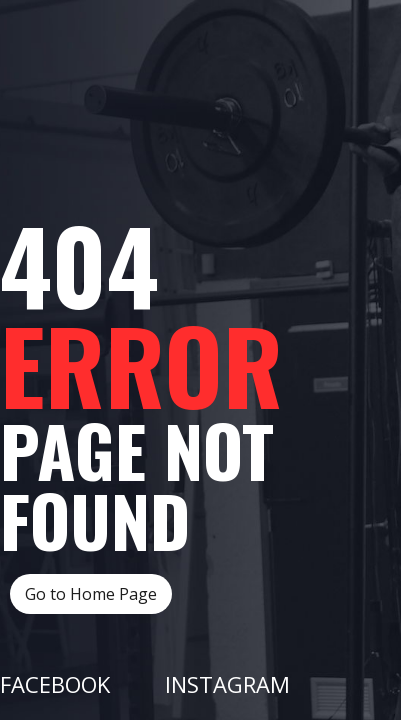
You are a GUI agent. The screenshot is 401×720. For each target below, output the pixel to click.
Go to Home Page (91, 594)
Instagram (227, 684)
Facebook (55, 684)
